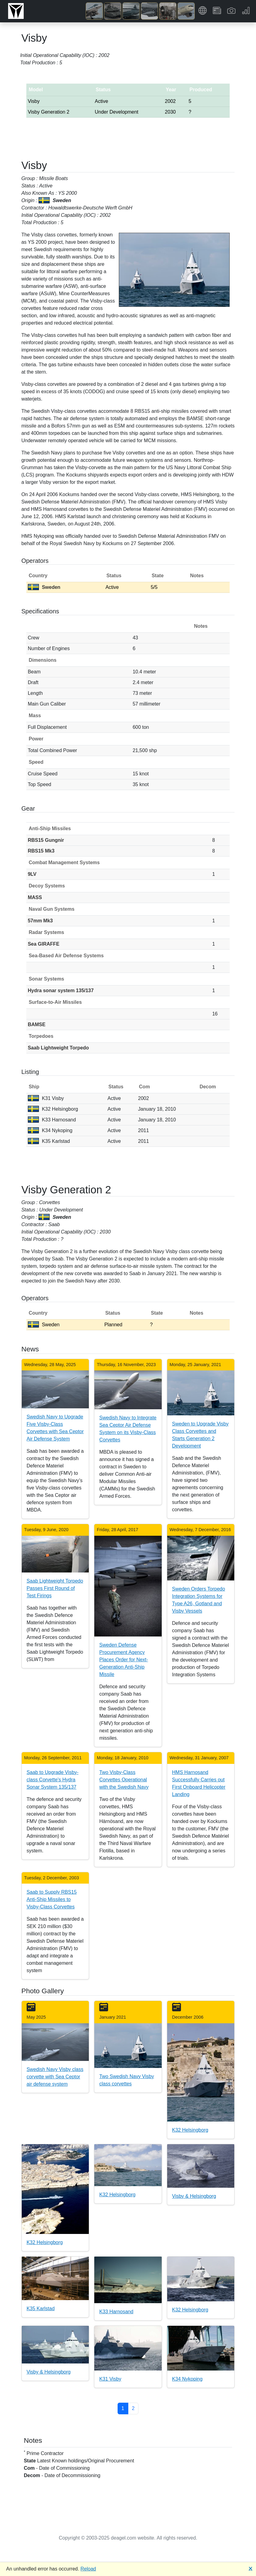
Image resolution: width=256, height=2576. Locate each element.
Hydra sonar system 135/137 (61, 990)
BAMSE (37, 1024)
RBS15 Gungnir (46, 840)
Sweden (44, 587)
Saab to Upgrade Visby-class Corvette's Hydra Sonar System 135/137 (53, 1780)
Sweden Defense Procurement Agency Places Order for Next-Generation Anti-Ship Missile (123, 1659)
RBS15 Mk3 (41, 850)
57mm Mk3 (40, 920)
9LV (32, 874)
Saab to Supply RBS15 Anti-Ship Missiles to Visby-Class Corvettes (52, 1899)
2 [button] (133, 2408)
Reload (88, 2568)
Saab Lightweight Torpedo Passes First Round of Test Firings (55, 1588)
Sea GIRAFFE (43, 944)
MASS (35, 897)
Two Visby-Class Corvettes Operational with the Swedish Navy (124, 1780)
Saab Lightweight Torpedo (58, 1047)
